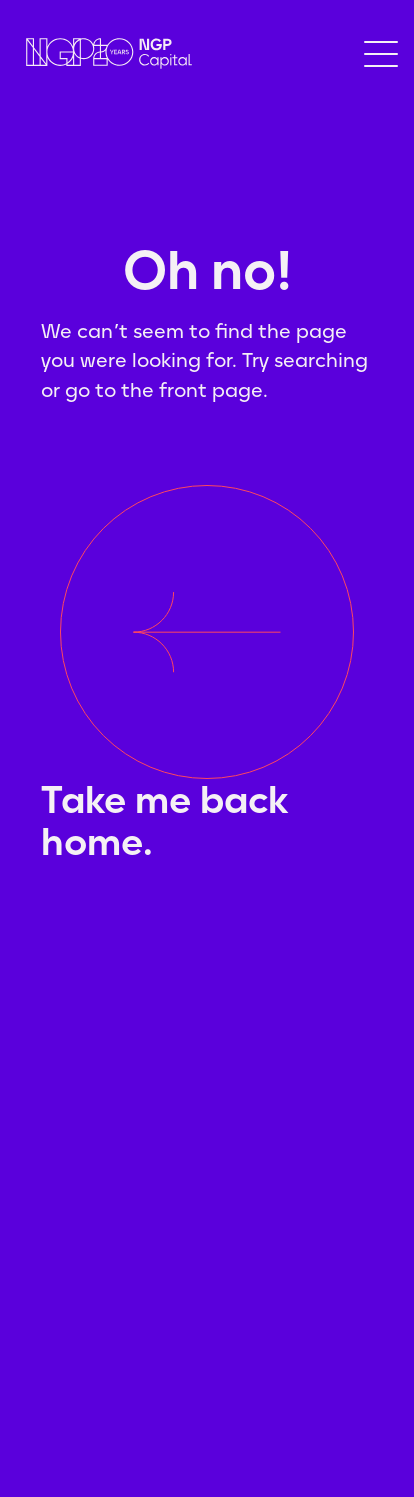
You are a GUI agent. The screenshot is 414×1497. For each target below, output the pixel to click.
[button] (381, 54)
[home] (104, 53)
